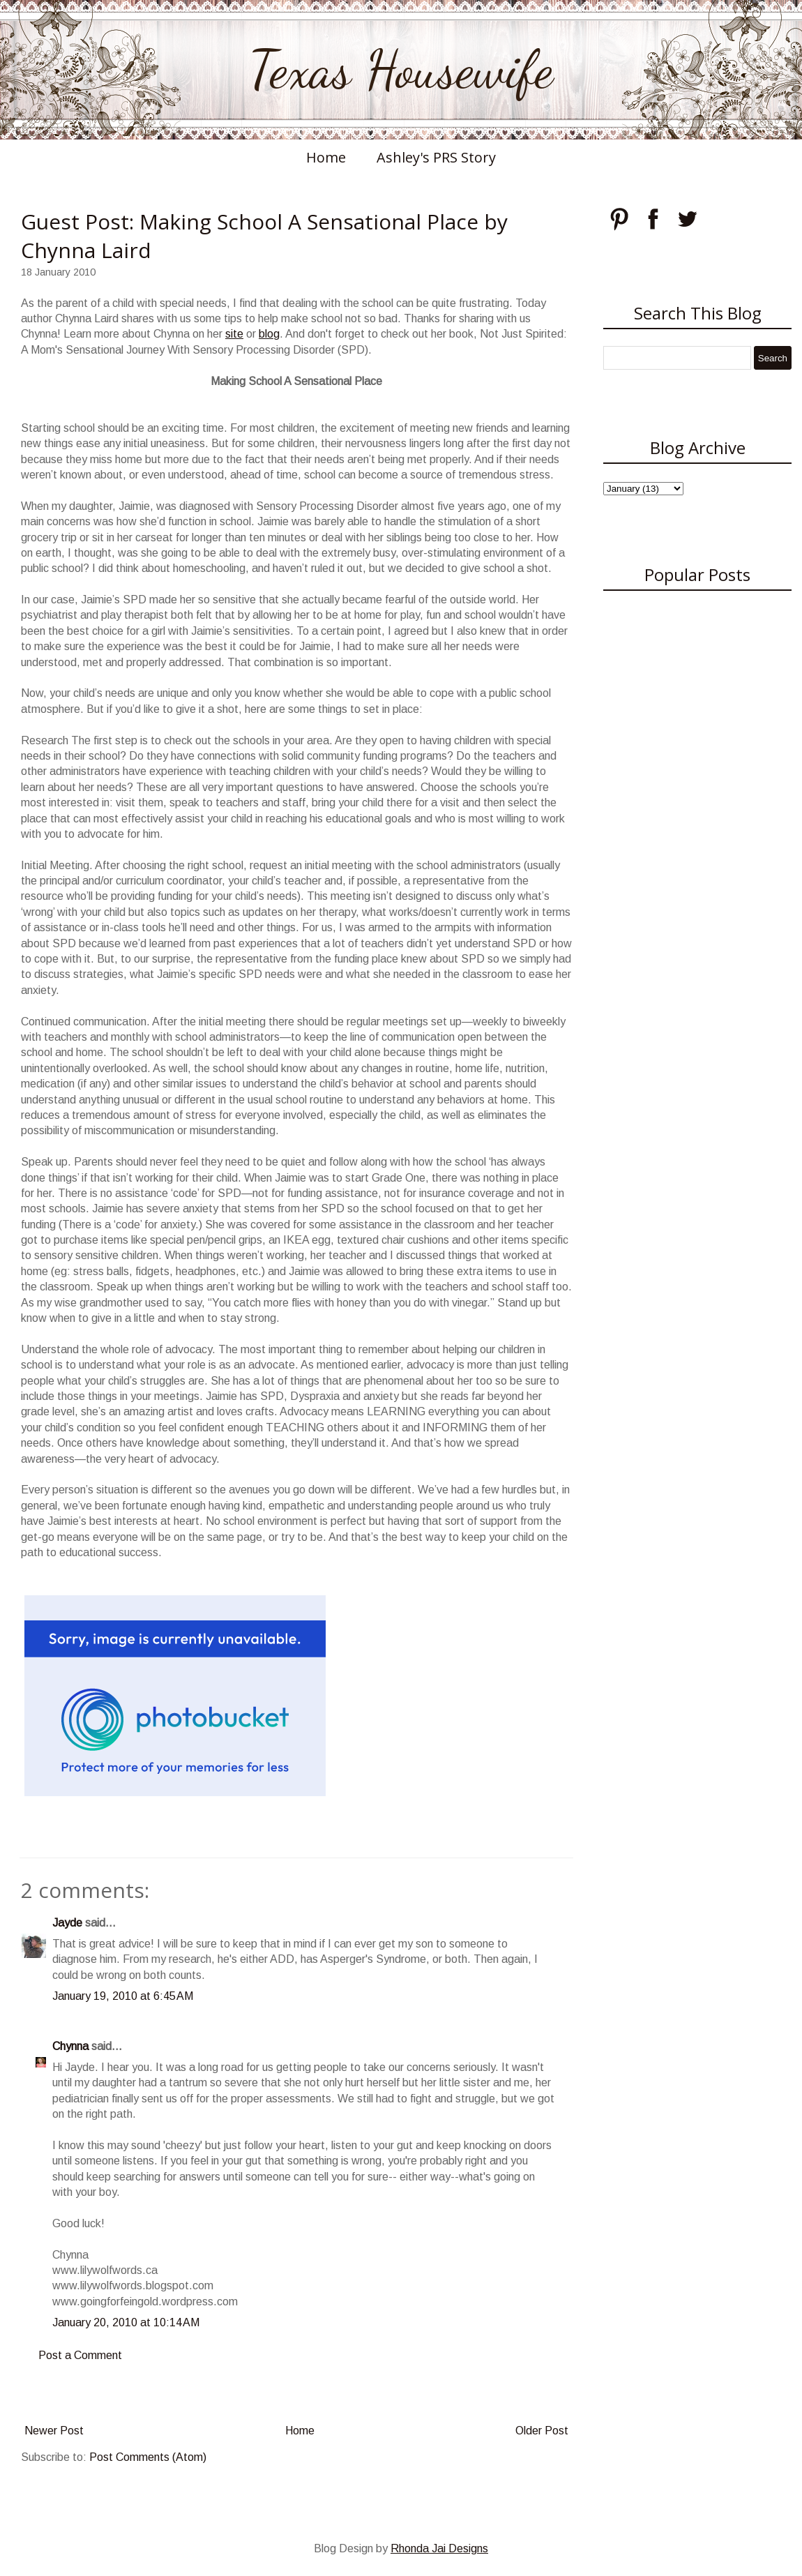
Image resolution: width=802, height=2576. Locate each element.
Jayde (67, 1923)
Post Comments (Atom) (147, 2457)
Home (326, 157)
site (234, 334)
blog (269, 334)
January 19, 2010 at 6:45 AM (122, 1996)
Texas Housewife (401, 69)
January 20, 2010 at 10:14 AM (125, 2322)
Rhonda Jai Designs (439, 2548)
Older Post (541, 2430)
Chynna (70, 2046)
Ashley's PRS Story (436, 157)
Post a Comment (80, 2355)
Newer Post (54, 2430)
